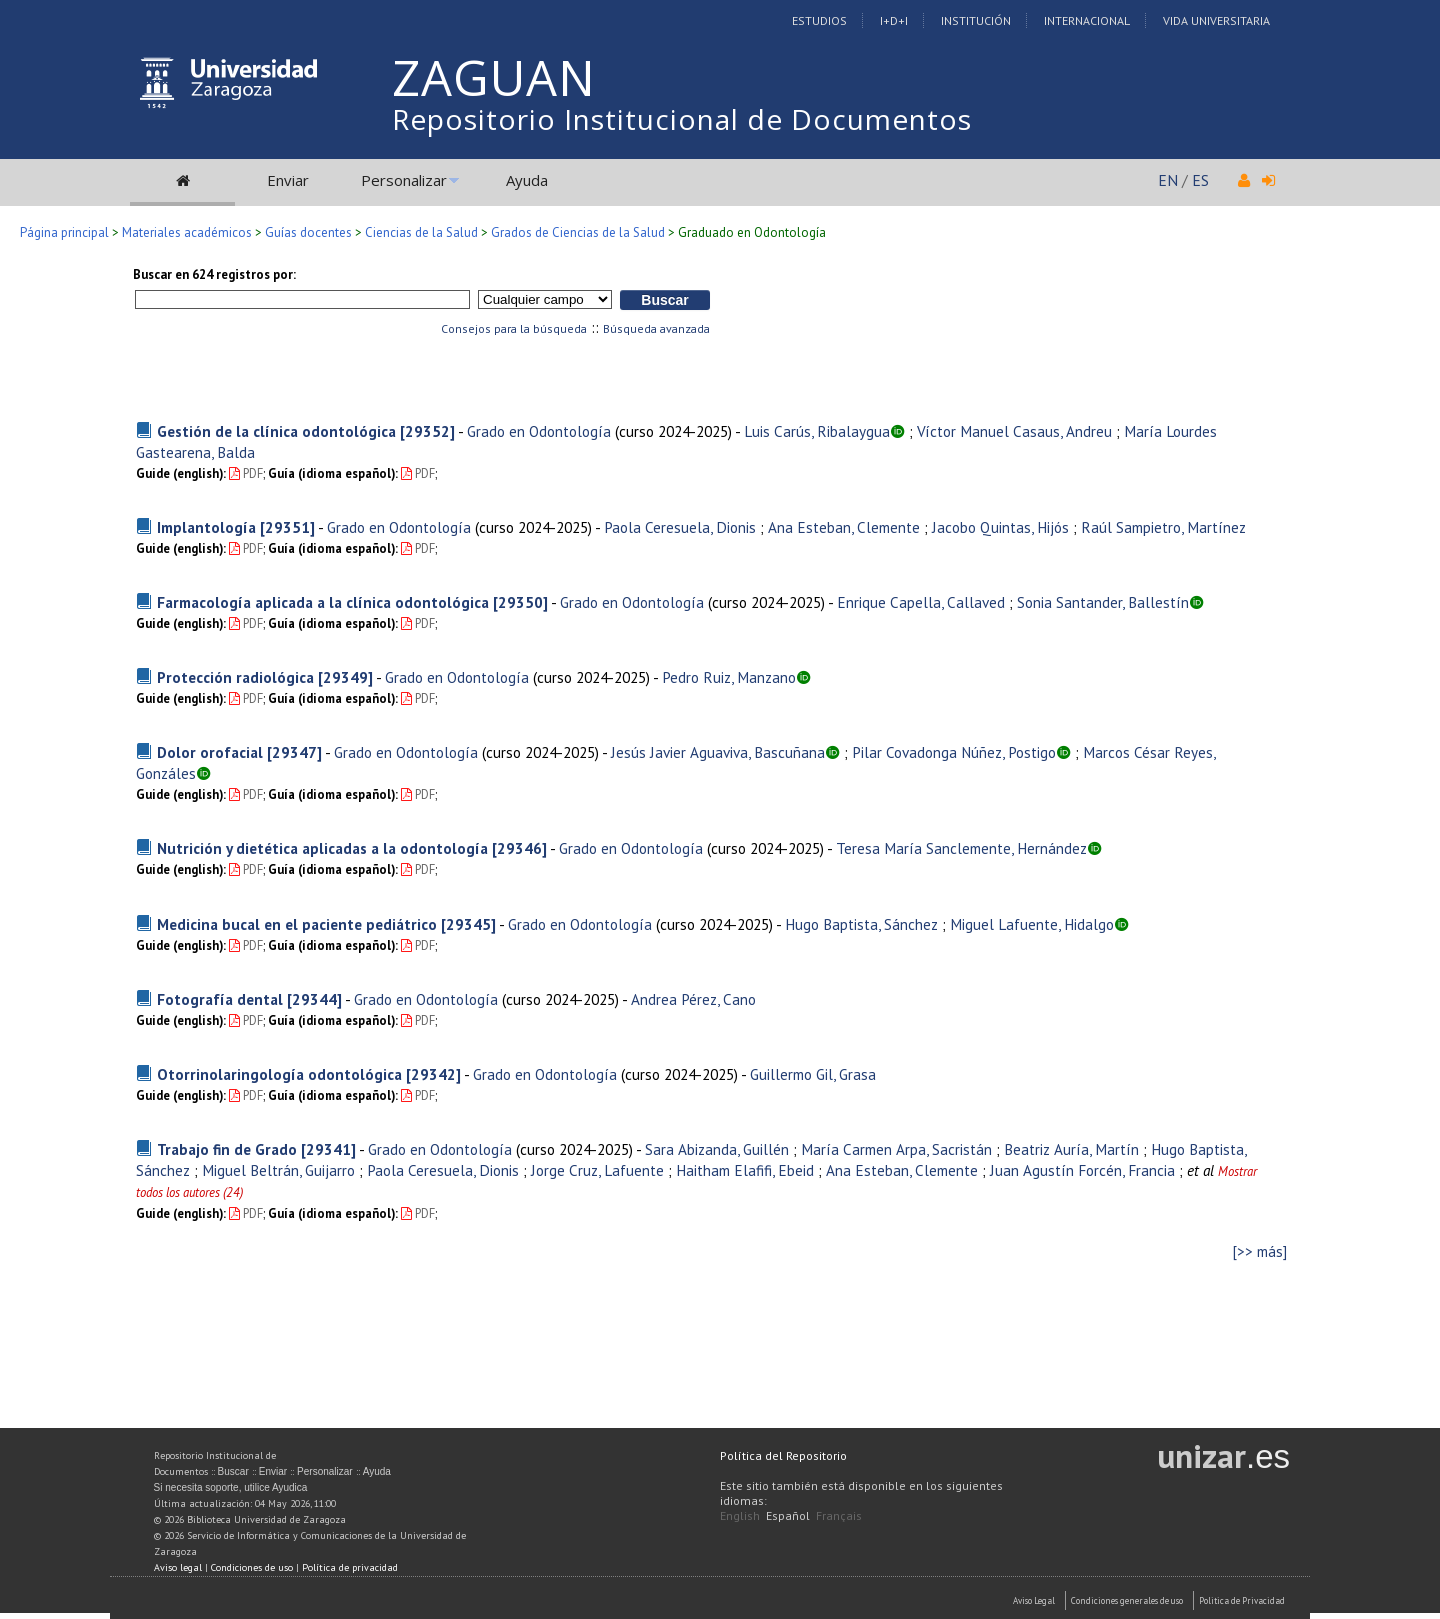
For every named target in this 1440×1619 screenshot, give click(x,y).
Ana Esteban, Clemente (844, 527)
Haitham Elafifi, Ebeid (745, 1170)
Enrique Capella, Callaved (921, 602)
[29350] (520, 602)
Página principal (64, 232)
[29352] (427, 431)
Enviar (288, 180)
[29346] (519, 848)
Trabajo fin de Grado (227, 1149)
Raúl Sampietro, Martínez (1163, 527)
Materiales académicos (187, 232)
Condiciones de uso (252, 1567)
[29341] (328, 1149)
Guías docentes (308, 232)
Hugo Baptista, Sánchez (861, 924)
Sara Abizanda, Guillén (717, 1149)
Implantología (206, 527)
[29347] (294, 752)
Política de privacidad (350, 1567)
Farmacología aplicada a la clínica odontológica (323, 602)
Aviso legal (178, 1567)
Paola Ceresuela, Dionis (680, 527)
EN (1168, 180)
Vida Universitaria (1216, 20)
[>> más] (1260, 1251)
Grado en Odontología (539, 431)
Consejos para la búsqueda (514, 328)
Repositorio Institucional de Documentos (682, 119)
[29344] (314, 999)
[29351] (287, 527)
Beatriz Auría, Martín (1071, 1149)
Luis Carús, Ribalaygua (817, 431)
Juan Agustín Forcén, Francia (1082, 1170)
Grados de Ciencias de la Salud (578, 232)
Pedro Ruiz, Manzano (729, 677)
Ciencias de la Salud (421, 232)
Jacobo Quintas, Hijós (1000, 527)
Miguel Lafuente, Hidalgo (1032, 924)
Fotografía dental (220, 999)
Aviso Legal (1034, 1600)
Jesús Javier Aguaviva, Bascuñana (718, 752)
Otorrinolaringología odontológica (279, 1074)
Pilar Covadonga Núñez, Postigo (954, 752)
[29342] (433, 1074)
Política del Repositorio (783, 1455)
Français (839, 1515)
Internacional (1087, 20)
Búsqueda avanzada (656, 328)
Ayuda (527, 180)
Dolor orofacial (210, 752)
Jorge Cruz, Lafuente (597, 1170)
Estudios (819, 20)
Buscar (233, 1471)
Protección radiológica (235, 677)
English (740, 1515)
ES (1200, 180)
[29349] (345, 677)
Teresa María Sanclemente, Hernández (961, 848)
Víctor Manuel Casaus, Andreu (1014, 431)
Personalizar (404, 180)
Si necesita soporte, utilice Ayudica (231, 1487)
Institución (976, 20)
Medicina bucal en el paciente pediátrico (297, 924)
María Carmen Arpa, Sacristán (896, 1149)
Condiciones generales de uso (1127, 1600)
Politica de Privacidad (1242, 1600)
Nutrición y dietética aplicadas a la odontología (322, 848)
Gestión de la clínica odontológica (276, 431)
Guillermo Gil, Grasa (813, 1074)
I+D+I (894, 20)
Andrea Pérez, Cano (693, 999)
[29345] (468, 924)
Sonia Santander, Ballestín (1103, 602)
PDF (246, 473)
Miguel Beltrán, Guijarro (278, 1170)
